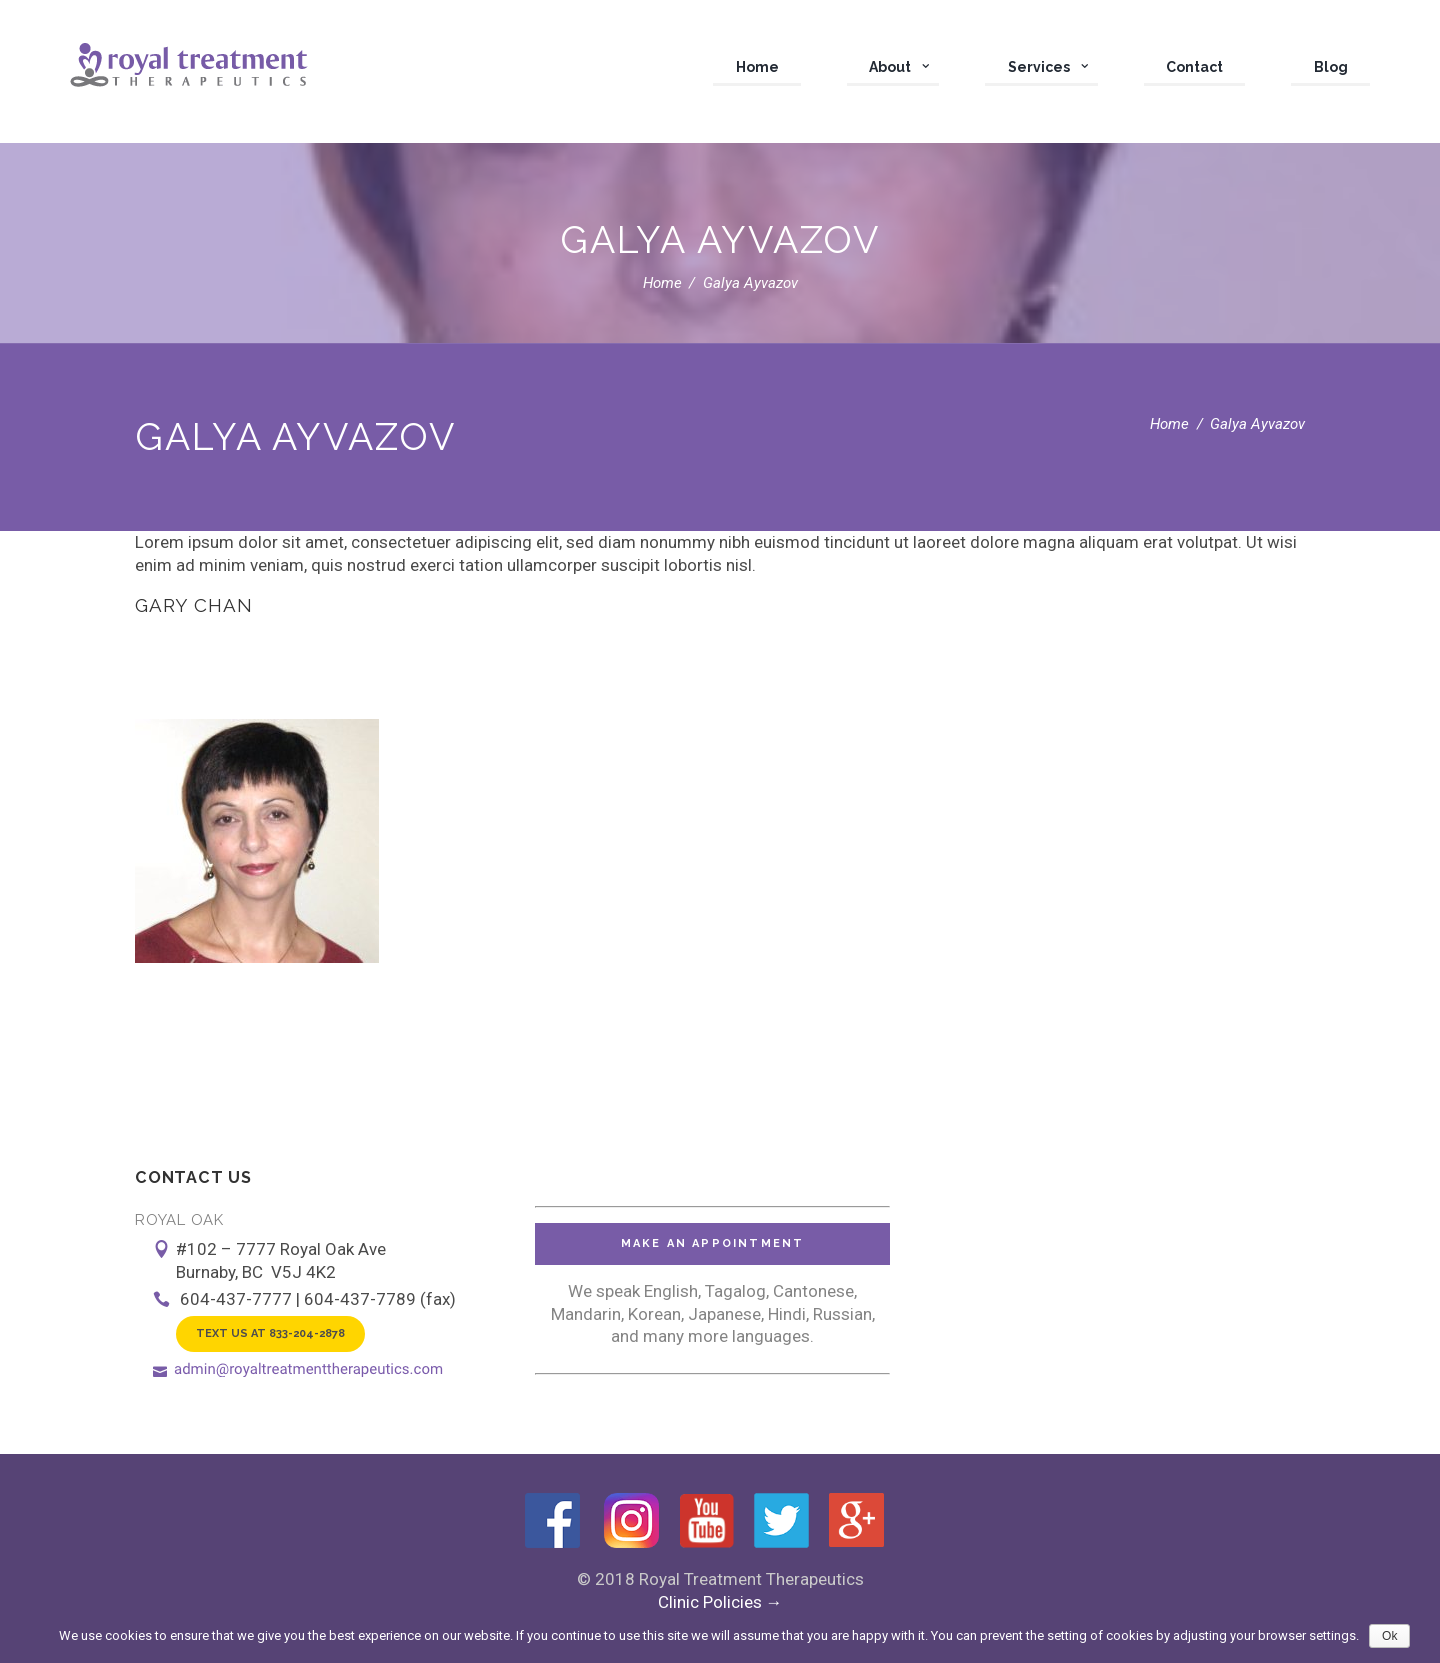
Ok (1389, 1636)
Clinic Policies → (720, 1602)
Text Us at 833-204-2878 (270, 1333)
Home (662, 283)
